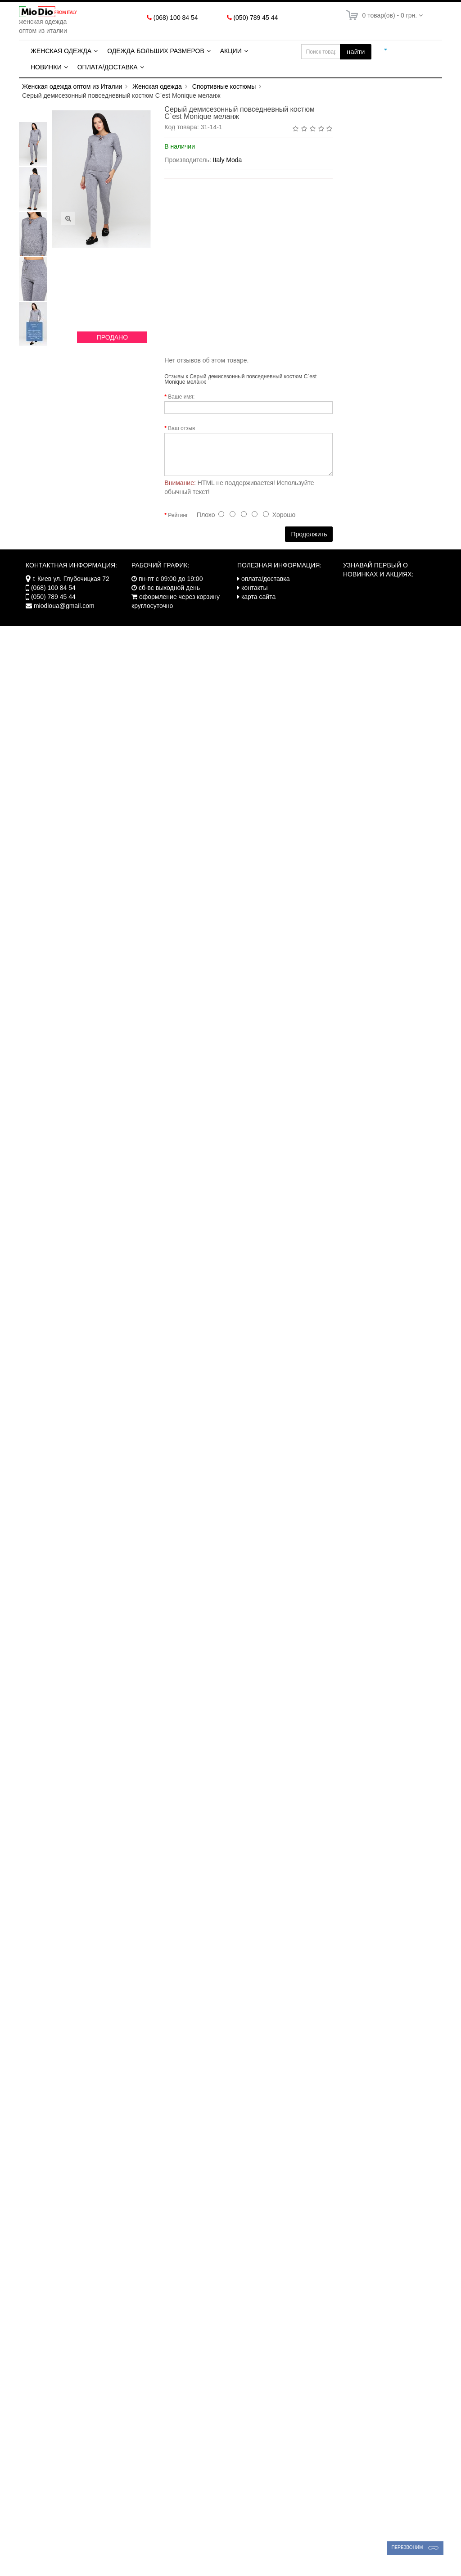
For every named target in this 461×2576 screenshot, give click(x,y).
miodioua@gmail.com (64, 605)
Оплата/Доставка (107, 67)
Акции (231, 50)
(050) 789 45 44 (255, 17)
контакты (254, 587)
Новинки (46, 67)
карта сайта (258, 596)
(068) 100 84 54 (176, 17)
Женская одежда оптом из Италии (72, 86)
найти (356, 51)
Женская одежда (61, 50)
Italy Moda (227, 159)
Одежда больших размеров (155, 50)
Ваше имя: (181, 397)
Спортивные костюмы (224, 86)
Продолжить (309, 534)
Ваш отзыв (181, 428)
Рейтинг (178, 515)
